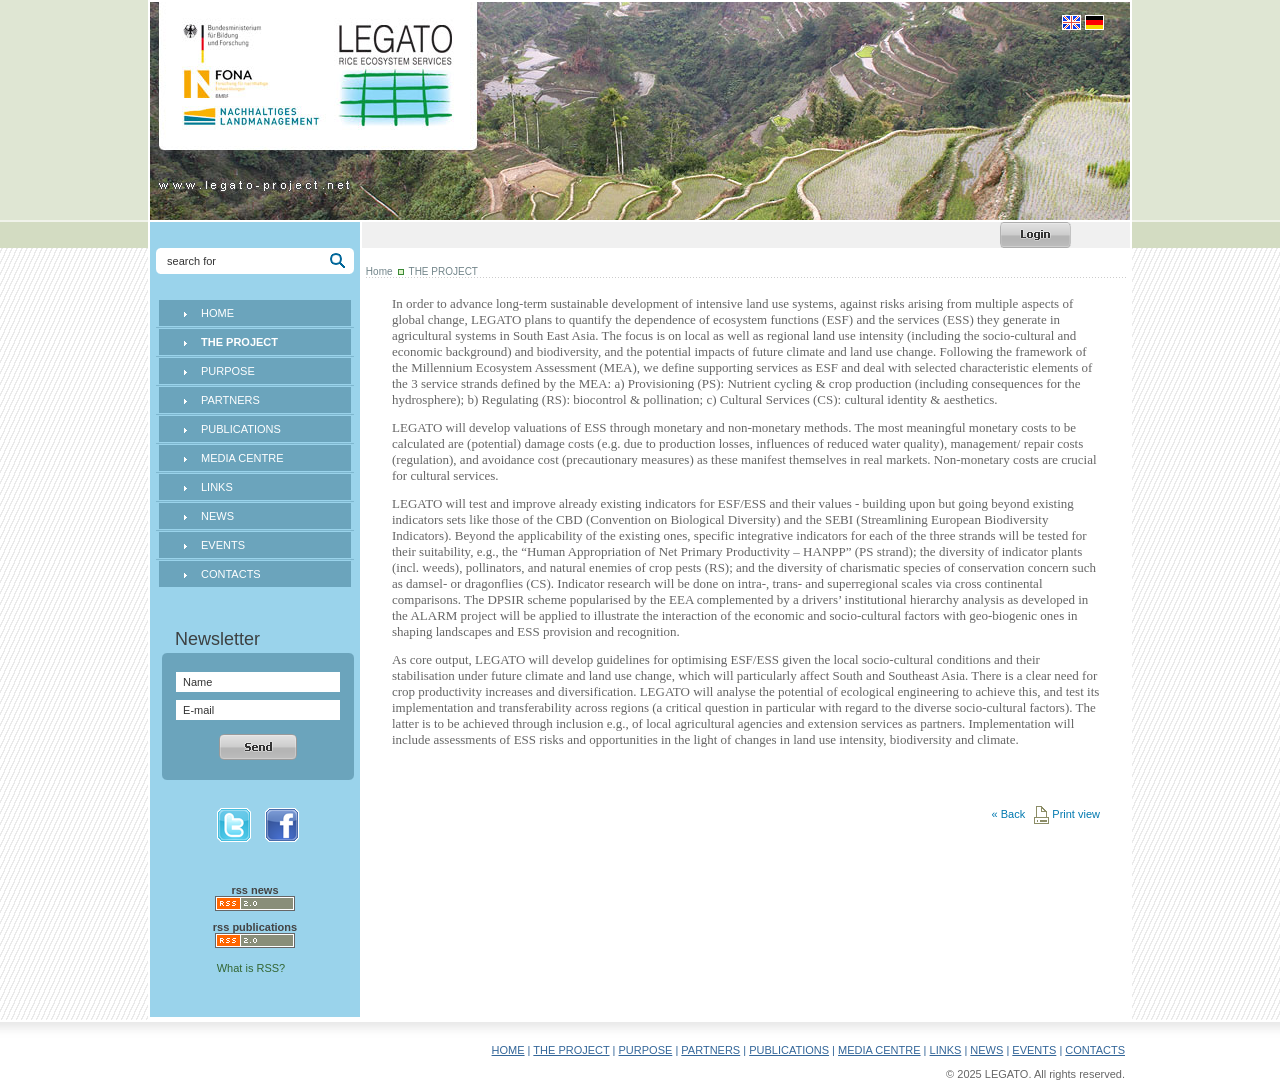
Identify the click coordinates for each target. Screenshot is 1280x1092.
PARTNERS (230, 400)
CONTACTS (231, 574)
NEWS (217, 516)
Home (379, 271)
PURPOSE (228, 371)
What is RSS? (251, 968)
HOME (217, 313)
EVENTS (223, 545)
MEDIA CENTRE (242, 458)
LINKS (217, 487)
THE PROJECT (571, 1050)
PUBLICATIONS (241, 429)
